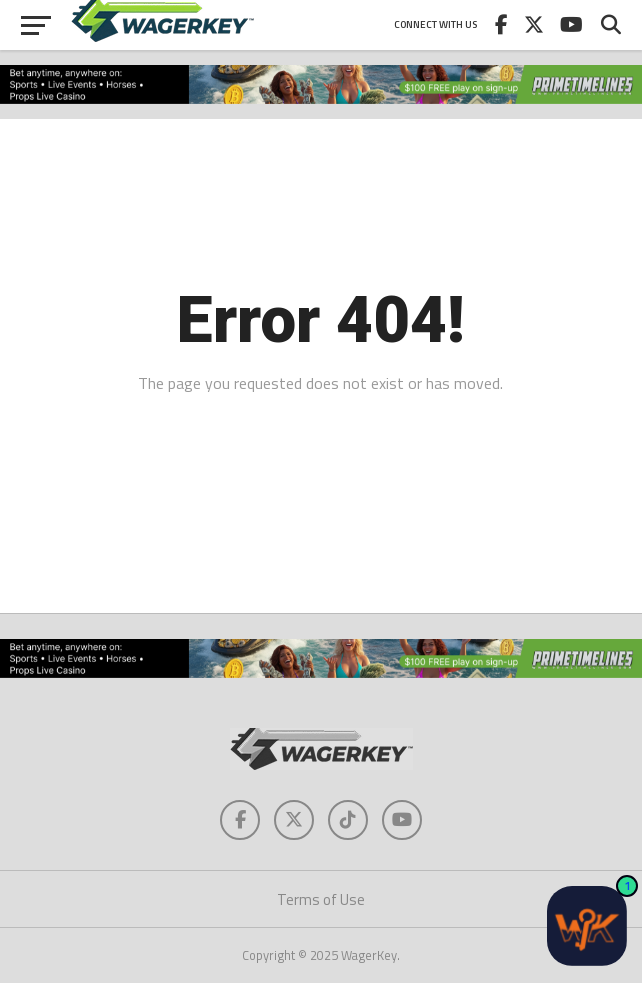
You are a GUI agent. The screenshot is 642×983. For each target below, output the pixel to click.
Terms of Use (321, 899)
